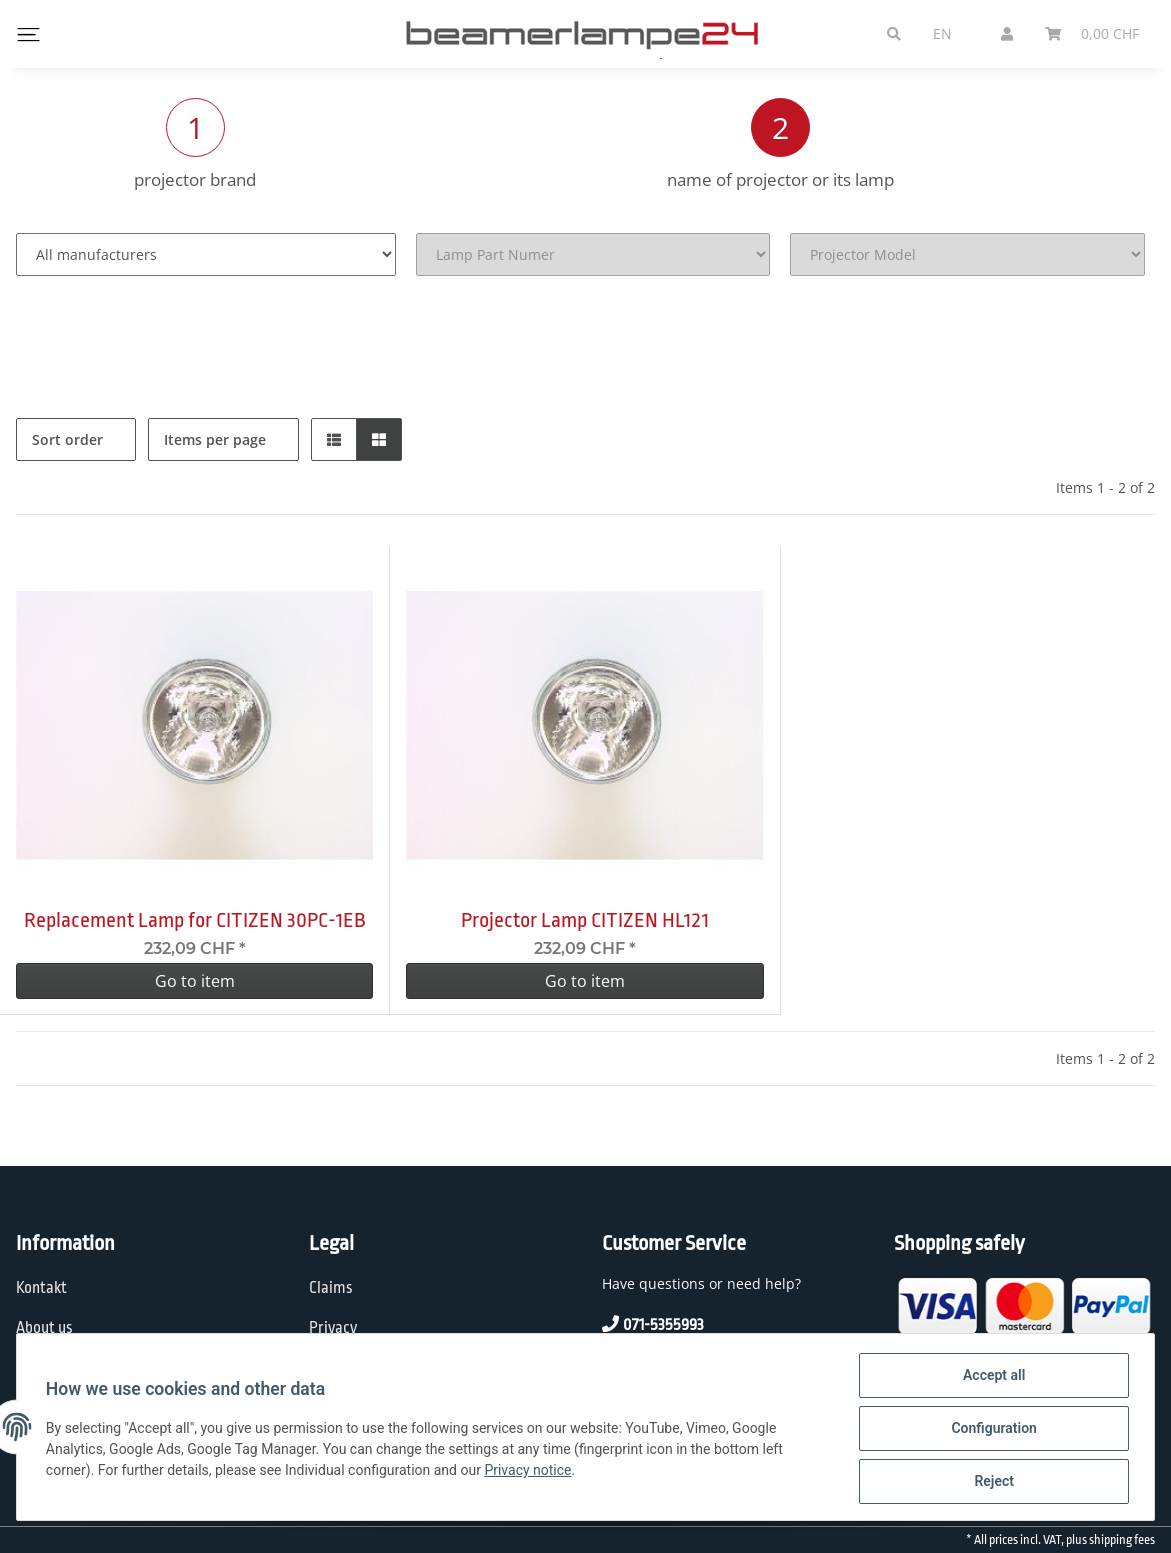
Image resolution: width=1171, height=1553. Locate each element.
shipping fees (1122, 1540)
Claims (331, 1288)
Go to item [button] (195, 981)
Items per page (215, 439)
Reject (991, 1482)
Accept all (991, 1378)
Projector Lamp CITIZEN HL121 (585, 920)
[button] (334, 439)
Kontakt (41, 1288)
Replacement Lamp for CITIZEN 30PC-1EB (195, 920)
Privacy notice (531, 1472)
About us (44, 1328)
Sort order (67, 439)
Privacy (333, 1328)
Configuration (990, 1430)
